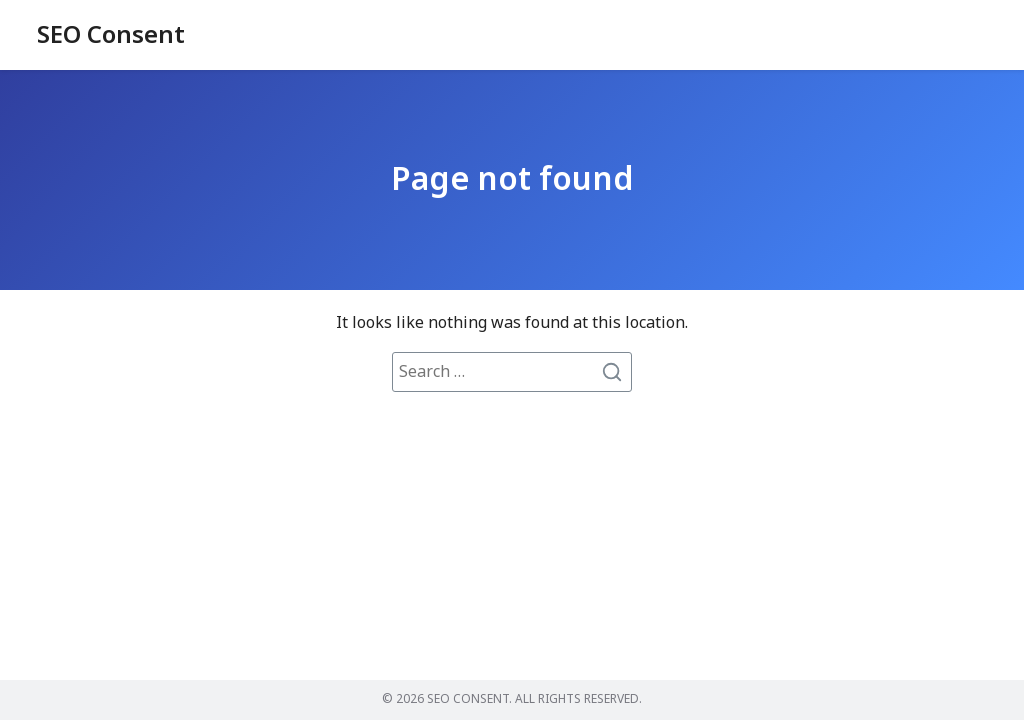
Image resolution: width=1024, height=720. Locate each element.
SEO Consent (111, 36)
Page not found (512, 180)
